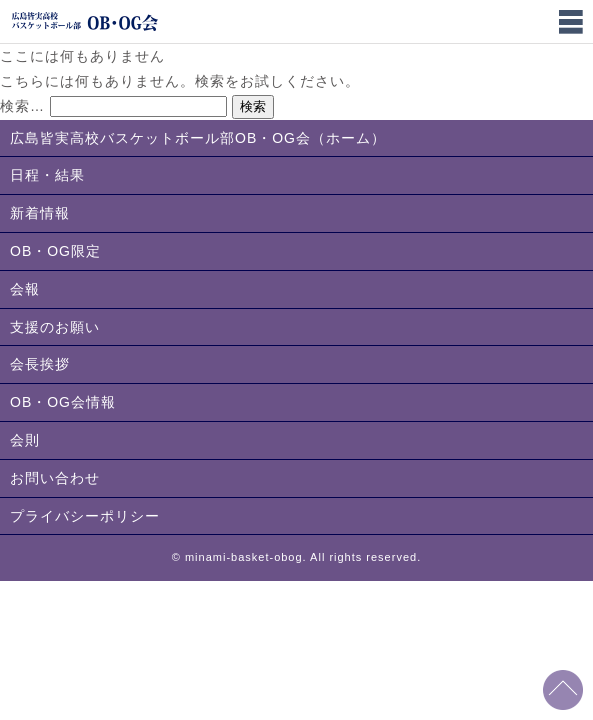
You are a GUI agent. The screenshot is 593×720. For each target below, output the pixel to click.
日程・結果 (47, 175)
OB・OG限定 (55, 251)
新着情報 (40, 213)
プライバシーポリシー (85, 516)
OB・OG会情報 (63, 402)
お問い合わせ (55, 478)
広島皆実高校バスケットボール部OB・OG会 (84, 21)
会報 (25, 289)
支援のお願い (55, 327)
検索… (22, 106)
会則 (25, 440)
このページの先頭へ (563, 690)
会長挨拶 (40, 364)
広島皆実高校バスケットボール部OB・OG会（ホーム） (198, 138)
